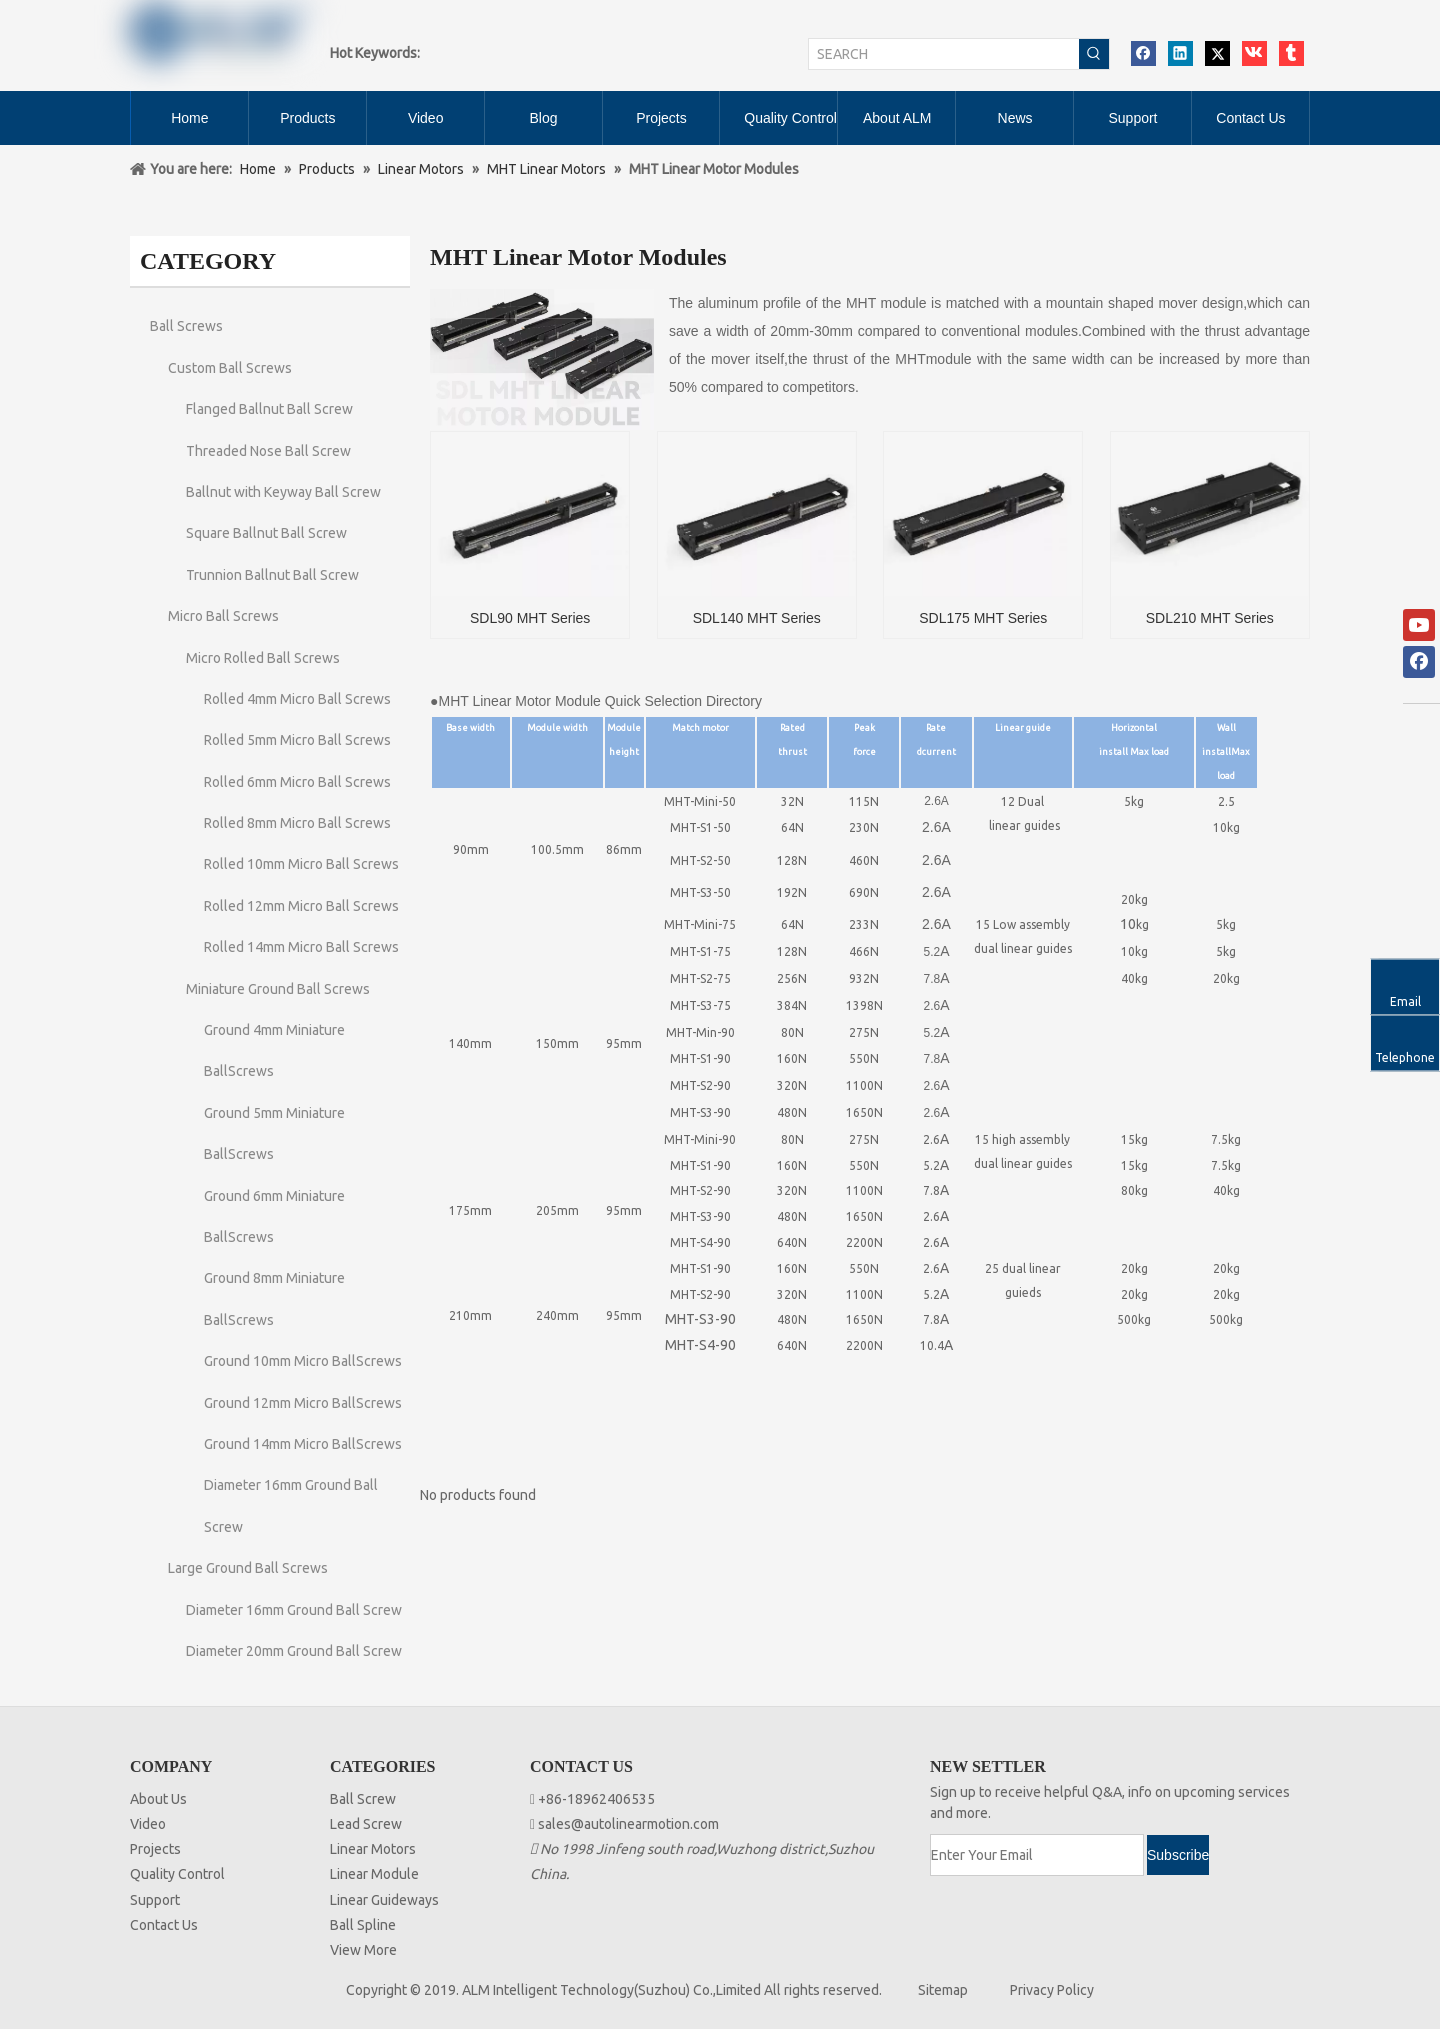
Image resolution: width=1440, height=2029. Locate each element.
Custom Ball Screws (230, 368)
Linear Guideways (384, 1900)
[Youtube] (1419, 625)
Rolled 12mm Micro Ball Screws (301, 906)
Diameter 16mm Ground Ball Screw (294, 1610)
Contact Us (164, 1925)
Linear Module (374, 1874)
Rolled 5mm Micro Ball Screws (297, 740)
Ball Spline (363, 1925)
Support (155, 1900)
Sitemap (943, 1990)
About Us (158, 1799)
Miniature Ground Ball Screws (278, 989)
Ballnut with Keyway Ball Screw (283, 492)
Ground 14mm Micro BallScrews (303, 1444)
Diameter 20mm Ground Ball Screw (294, 1651)
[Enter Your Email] (1037, 1855)
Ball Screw (363, 1799)
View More (363, 1950)
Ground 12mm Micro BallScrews (303, 1403)
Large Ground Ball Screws (248, 1568)
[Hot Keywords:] (1094, 54)
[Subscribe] (1178, 1855)
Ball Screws (186, 326)
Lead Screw (366, 1824)
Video (148, 1824)
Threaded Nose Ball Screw (268, 451)
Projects (155, 1849)
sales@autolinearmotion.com (628, 1824)
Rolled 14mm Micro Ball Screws (301, 947)
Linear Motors (373, 1849)
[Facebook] (1419, 662)
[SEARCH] (944, 54)
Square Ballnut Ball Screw (266, 533)
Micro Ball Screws (223, 616)
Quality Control (177, 1874)
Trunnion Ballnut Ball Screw (272, 575)
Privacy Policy (1052, 1990)
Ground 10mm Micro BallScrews (303, 1361)
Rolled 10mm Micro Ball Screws (301, 864)
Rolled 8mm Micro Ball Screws (297, 823)
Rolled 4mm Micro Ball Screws (297, 699)
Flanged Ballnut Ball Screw (269, 409)
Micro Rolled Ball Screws (263, 658)
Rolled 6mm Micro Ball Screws (297, 782)
